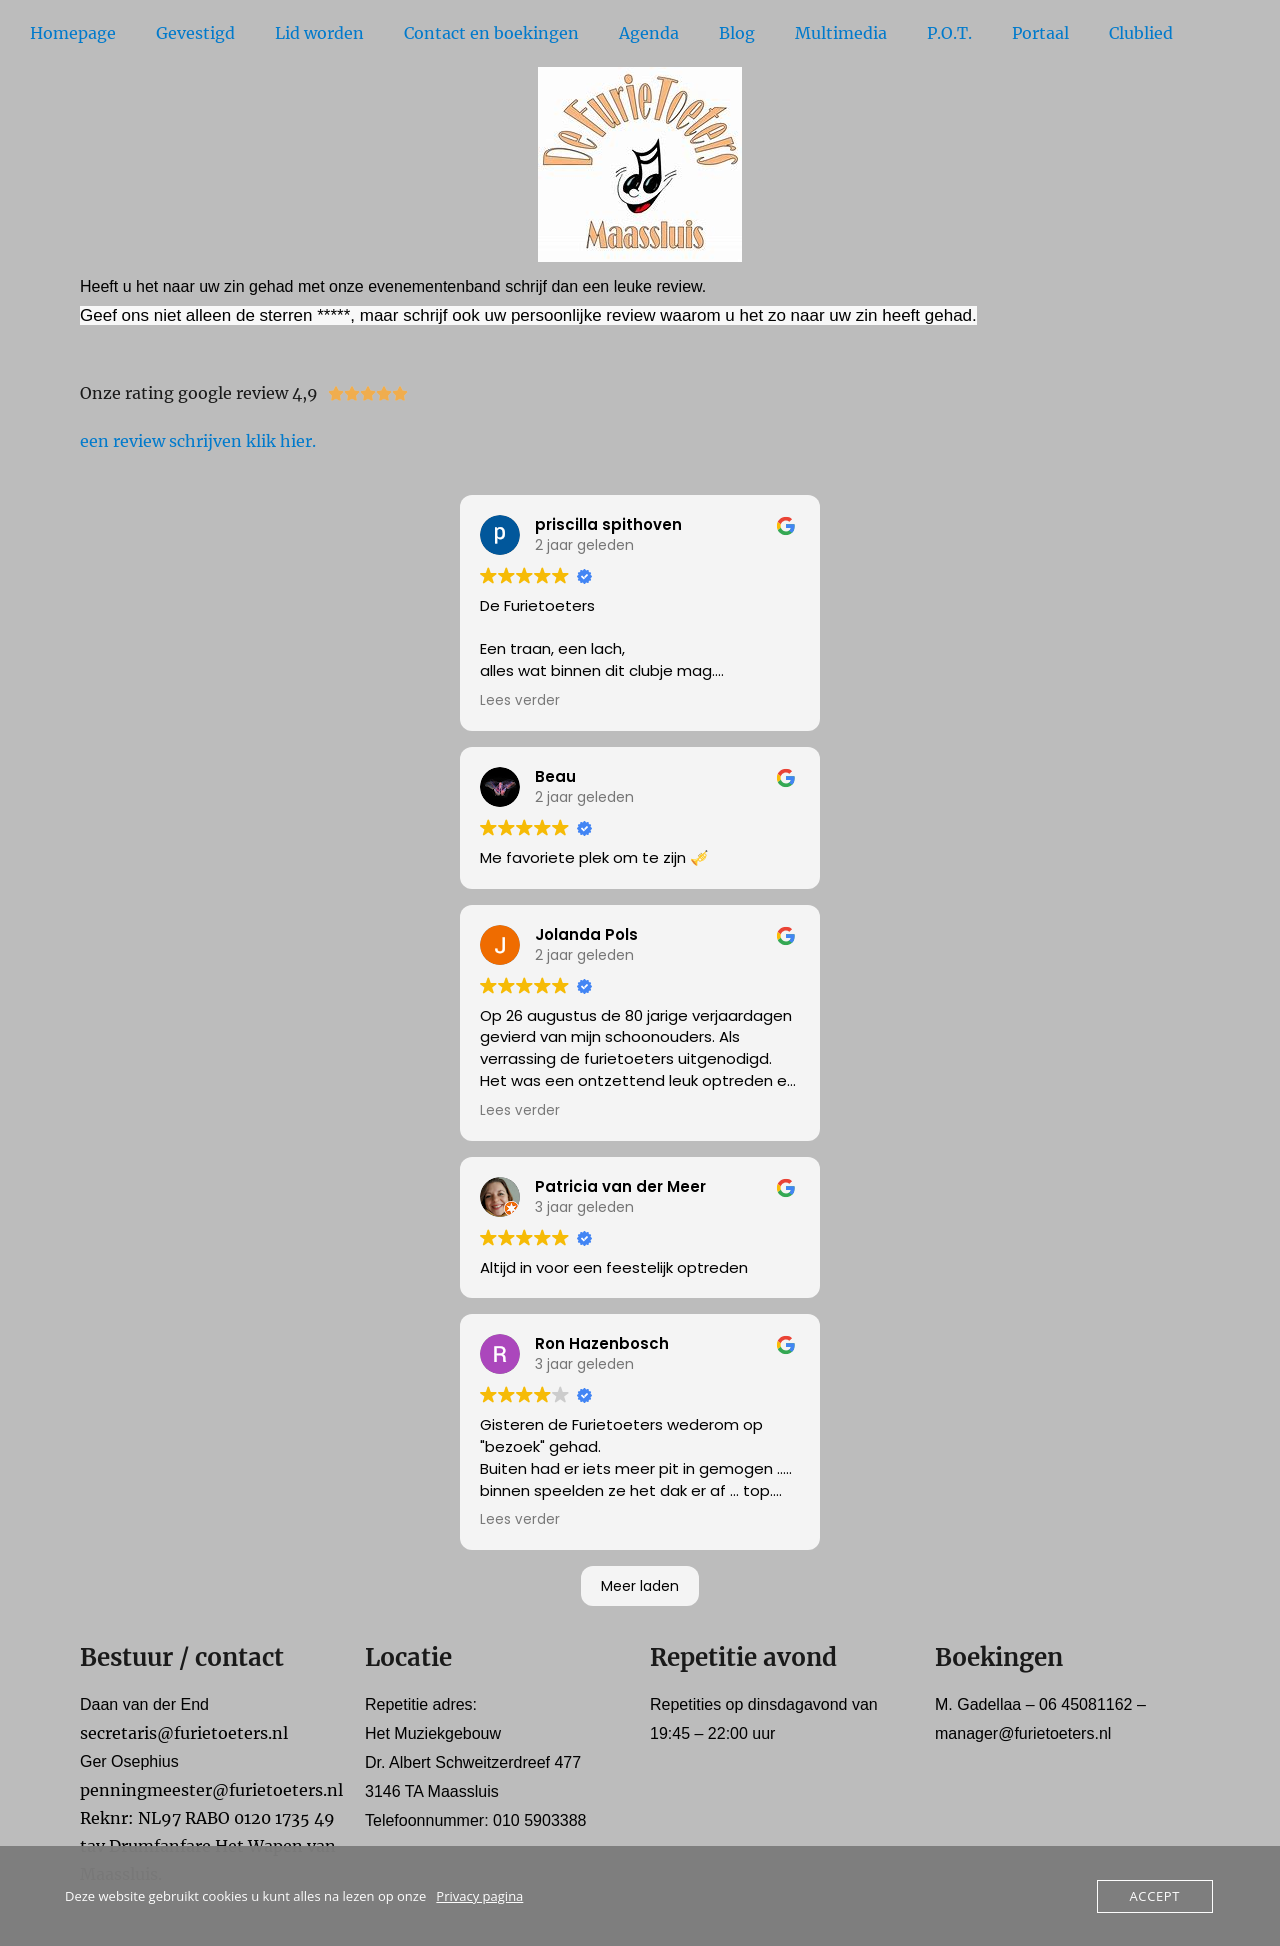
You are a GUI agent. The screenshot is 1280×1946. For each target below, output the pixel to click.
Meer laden (640, 1586)
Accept (1155, 1896)
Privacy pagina (479, 1896)
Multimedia (841, 33)
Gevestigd (195, 33)
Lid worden (319, 33)
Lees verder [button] (520, 700)
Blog (737, 33)
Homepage (73, 33)
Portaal (1040, 33)
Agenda (649, 33)
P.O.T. (949, 33)
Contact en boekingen (491, 33)
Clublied (1141, 33)
